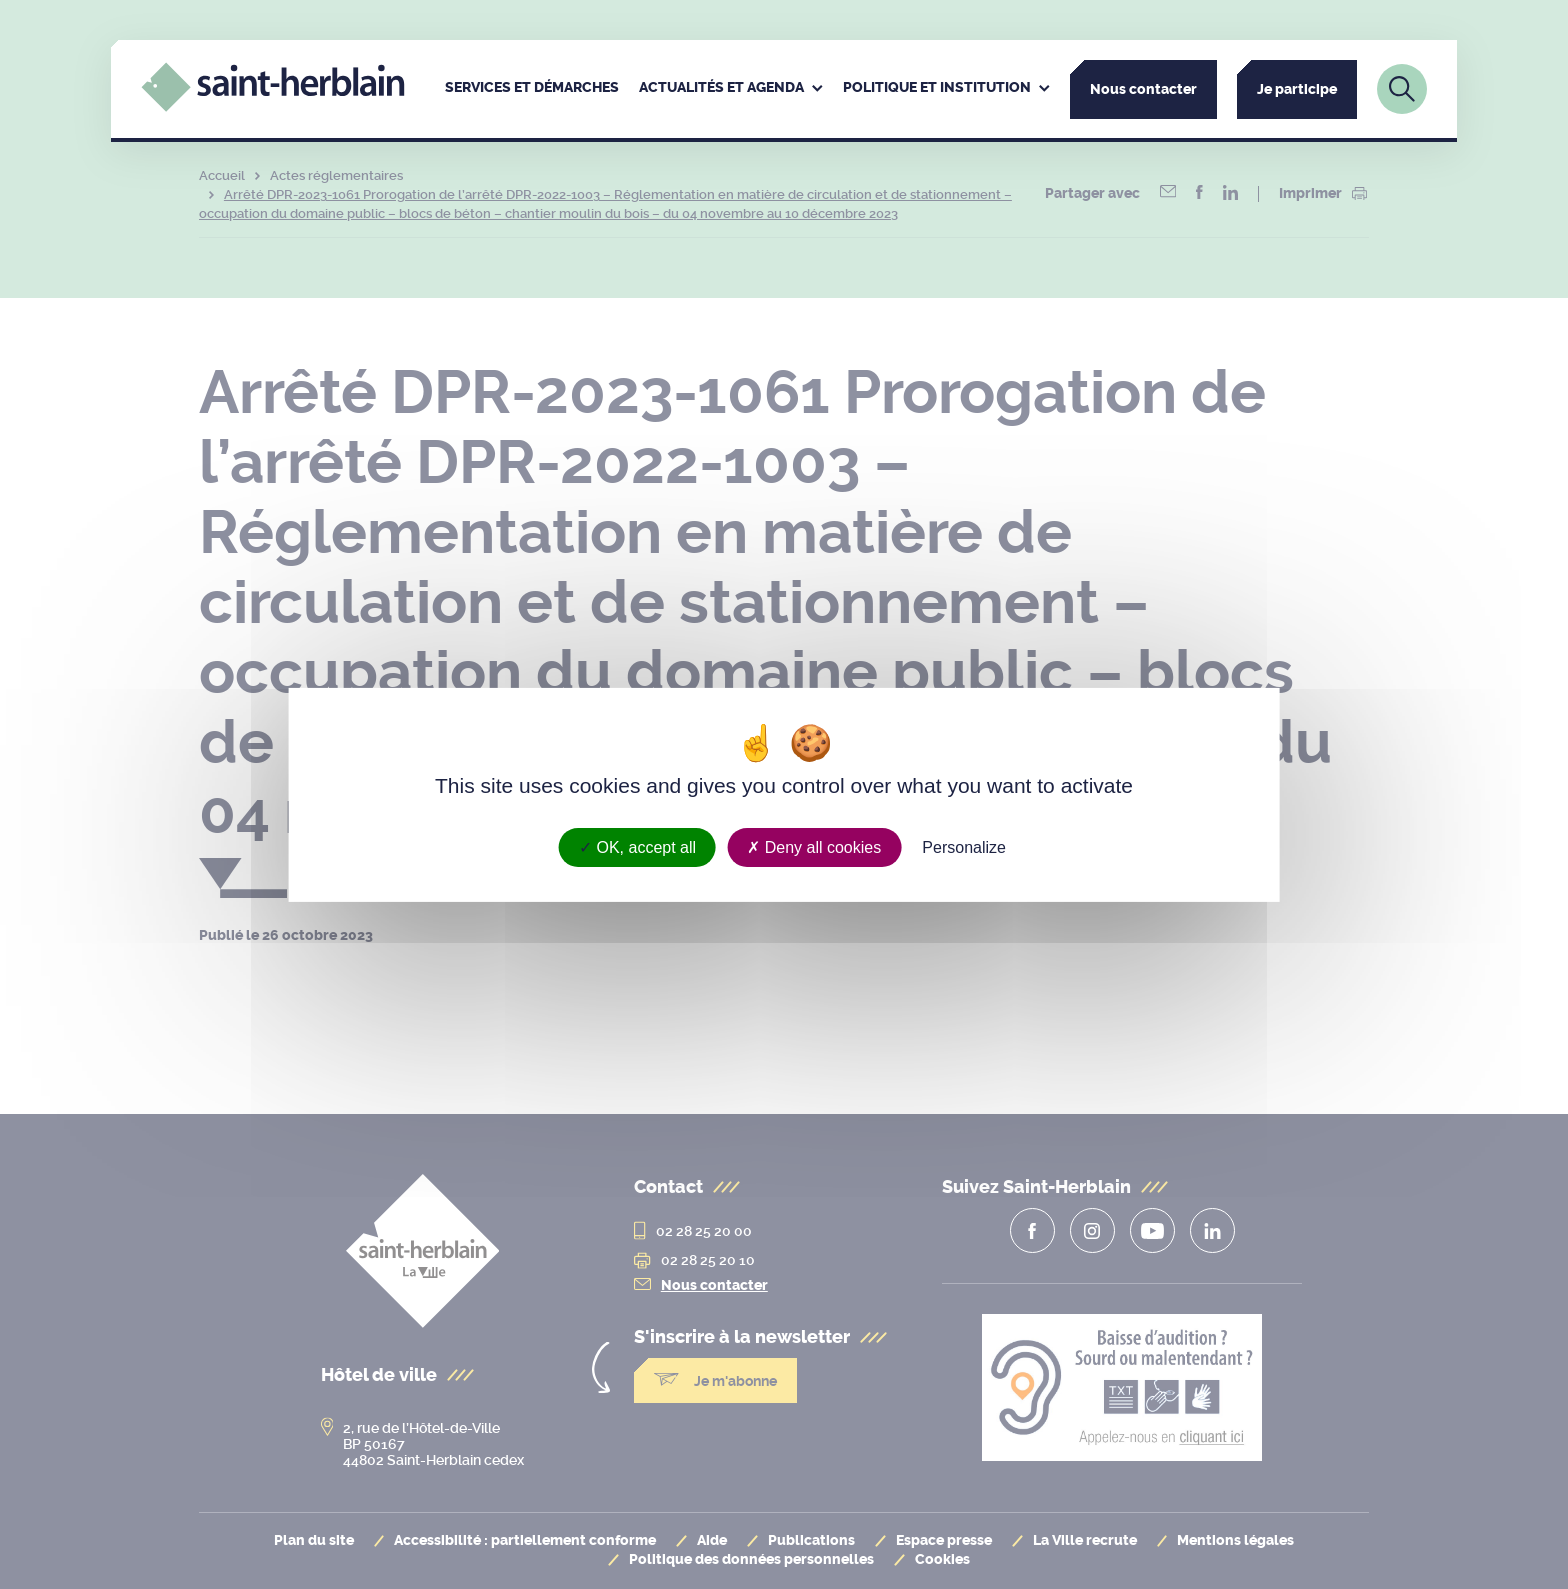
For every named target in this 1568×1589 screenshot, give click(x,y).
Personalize (964, 846)
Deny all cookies (814, 846)
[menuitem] (532, 89)
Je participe (1297, 89)
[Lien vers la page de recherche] (1402, 89)
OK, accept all (637, 846)
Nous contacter (1143, 89)
